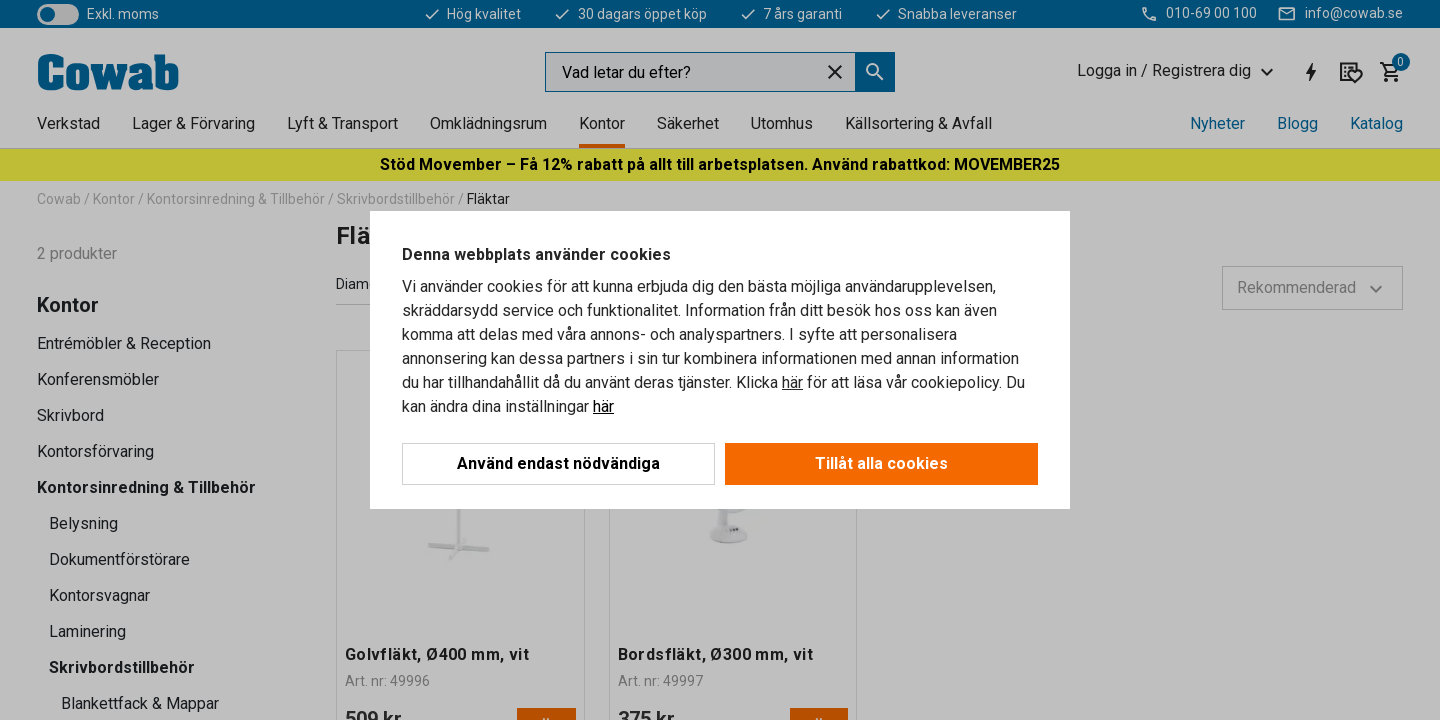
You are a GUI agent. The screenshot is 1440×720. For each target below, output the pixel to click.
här (792, 382)
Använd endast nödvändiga (558, 463)
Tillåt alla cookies (881, 463)
